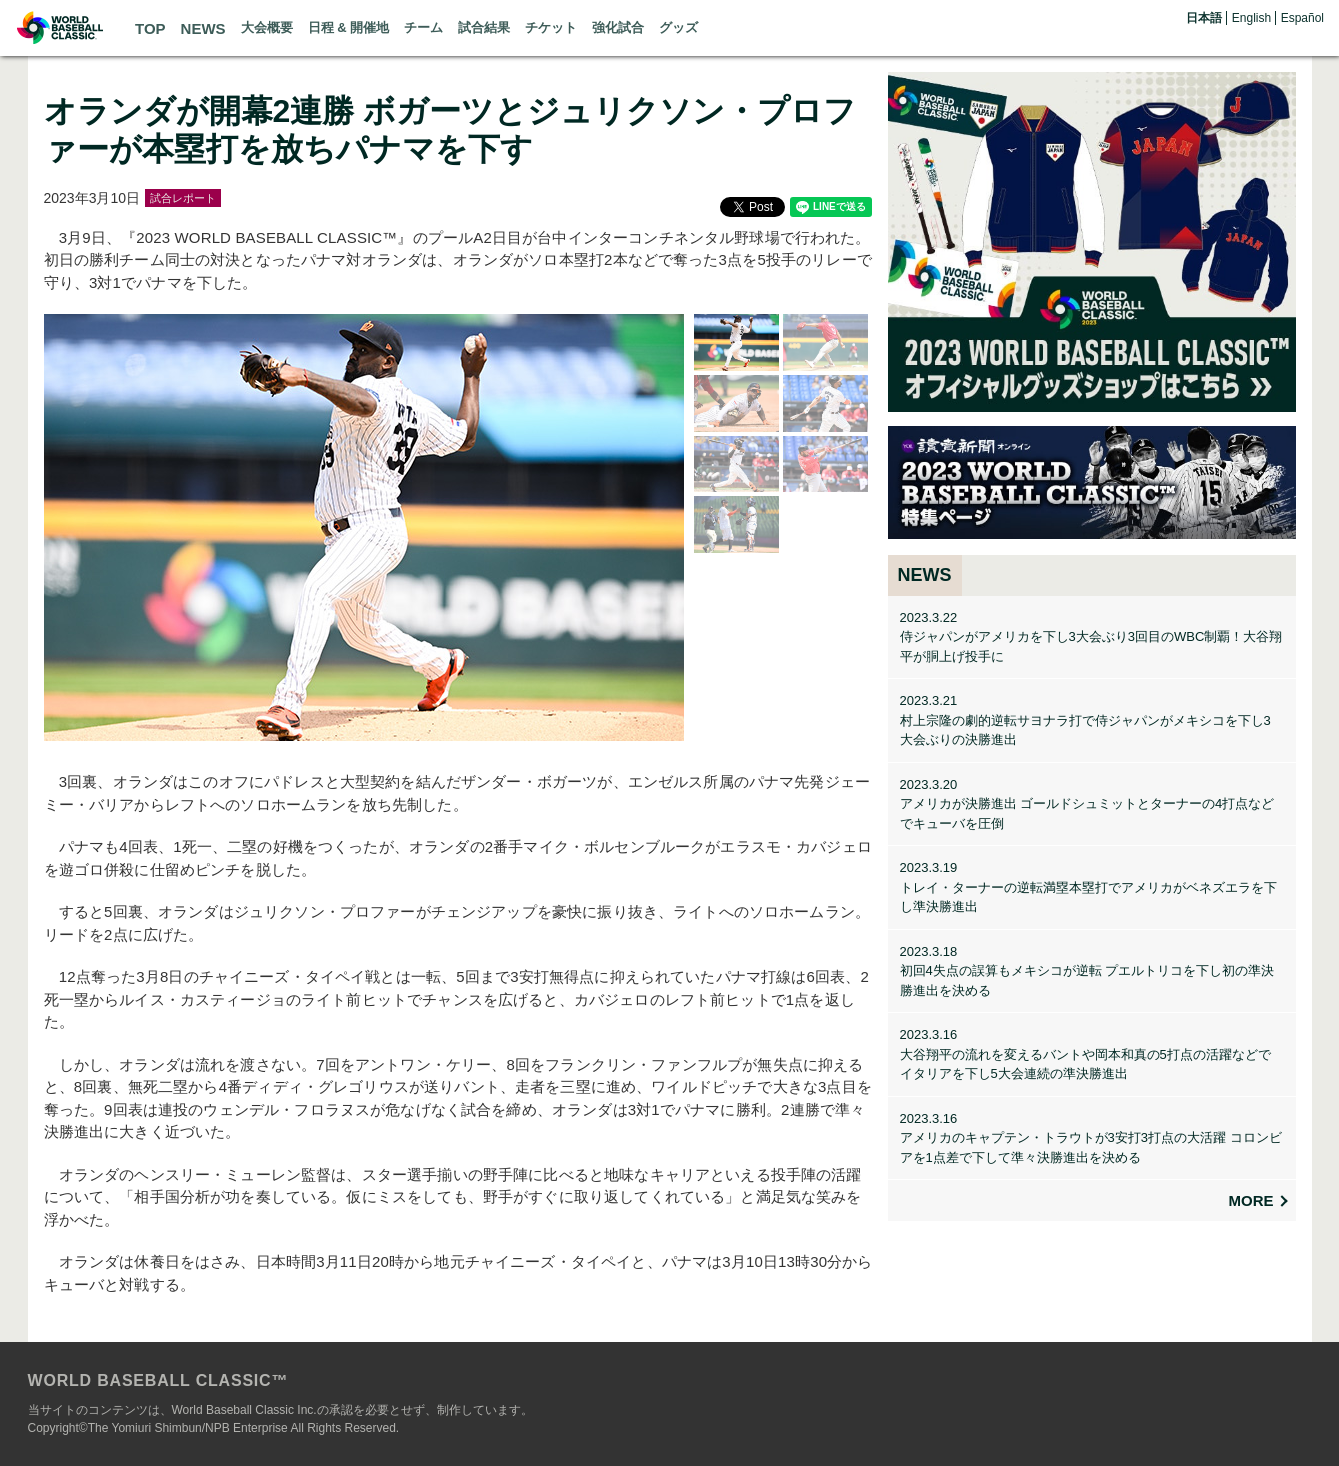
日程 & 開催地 (349, 27)
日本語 (1204, 18)
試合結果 (484, 27)
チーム (423, 27)
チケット (551, 27)
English (1251, 18)
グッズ (678, 27)
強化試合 (618, 27)
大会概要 (267, 27)
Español (1302, 18)
